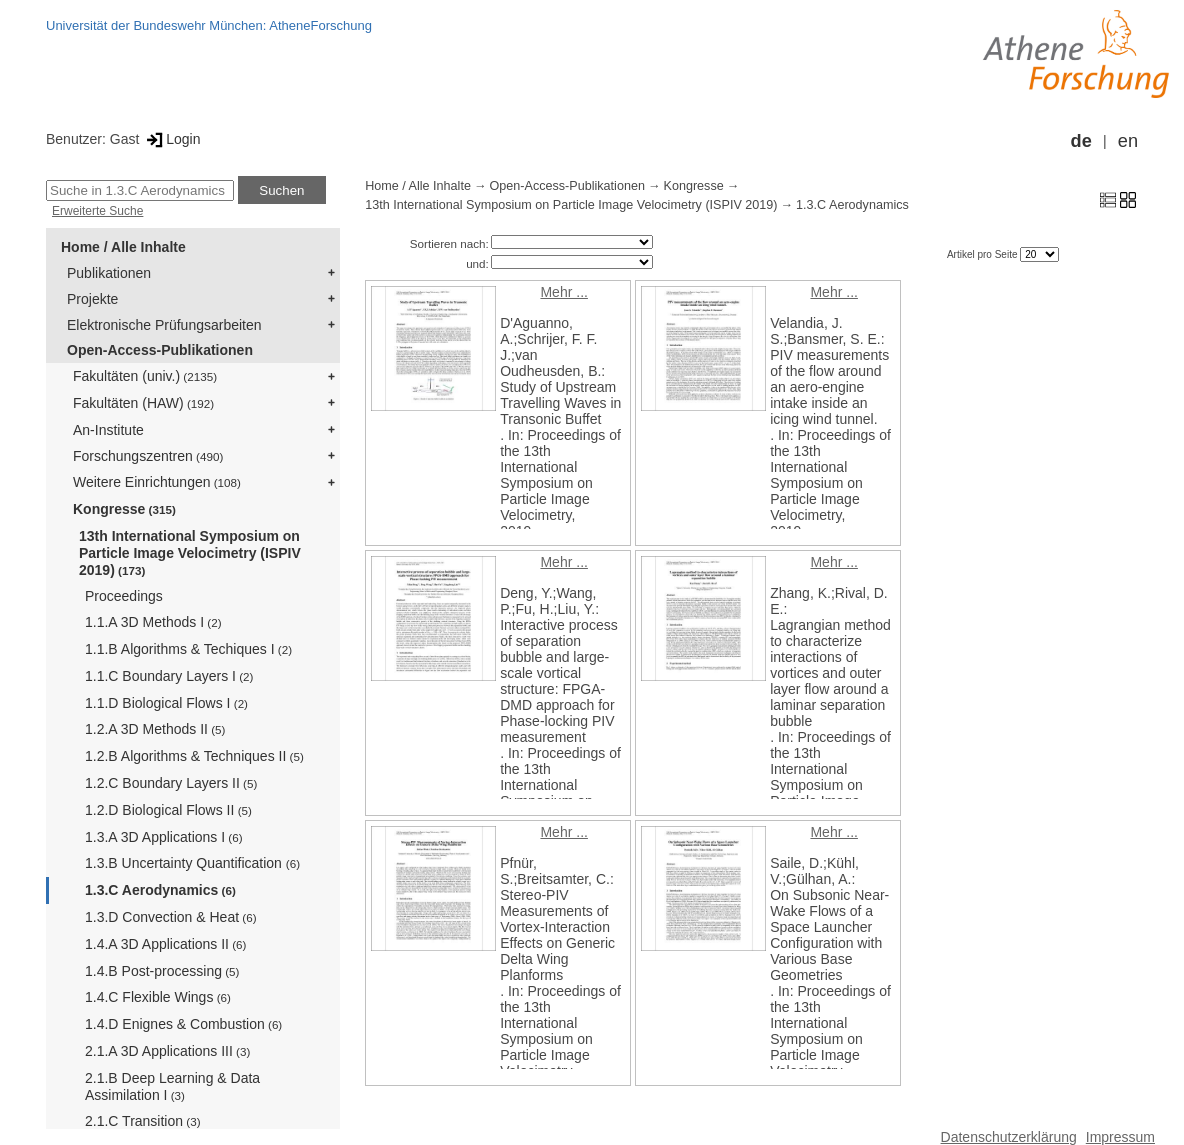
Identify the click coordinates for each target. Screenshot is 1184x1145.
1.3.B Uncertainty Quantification (192, 863)
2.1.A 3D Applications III (167, 1051)
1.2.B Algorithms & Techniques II (194, 756)
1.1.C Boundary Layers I (169, 676)
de (1081, 141)
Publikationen (109, 273)
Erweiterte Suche (97, 211)
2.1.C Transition (143, 1121)
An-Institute (108, 430)
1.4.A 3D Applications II (165, 944)
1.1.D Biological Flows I (166, 703)
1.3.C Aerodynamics (160, 890)
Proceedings (124, 596)
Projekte (92, 299)
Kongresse (124, 509)
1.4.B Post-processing (162, 971)
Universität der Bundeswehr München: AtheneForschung (209, 25)
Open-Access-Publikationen (160, 350)
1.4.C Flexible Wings (158, 997)
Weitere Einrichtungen (157, 482)
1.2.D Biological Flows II (168, 810)
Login (171, 139)
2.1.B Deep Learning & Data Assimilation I (172, 1086)
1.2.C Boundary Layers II (171, 783)
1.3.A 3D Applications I (164, 837)
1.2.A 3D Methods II (155, 729)
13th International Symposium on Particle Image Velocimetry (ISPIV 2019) (190, 553)
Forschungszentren (148, 456)
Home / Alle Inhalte (123, 247)
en (1128, 141)
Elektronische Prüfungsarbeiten (164, 325)
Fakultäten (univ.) (145, 376)
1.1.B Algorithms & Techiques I (188, 649)
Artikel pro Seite (983, 254)
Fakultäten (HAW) (143, 403)
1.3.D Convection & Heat (171, 917)
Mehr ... (563, 292)
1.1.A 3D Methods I (153, 622)
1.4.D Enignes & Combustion (183, 1024)
